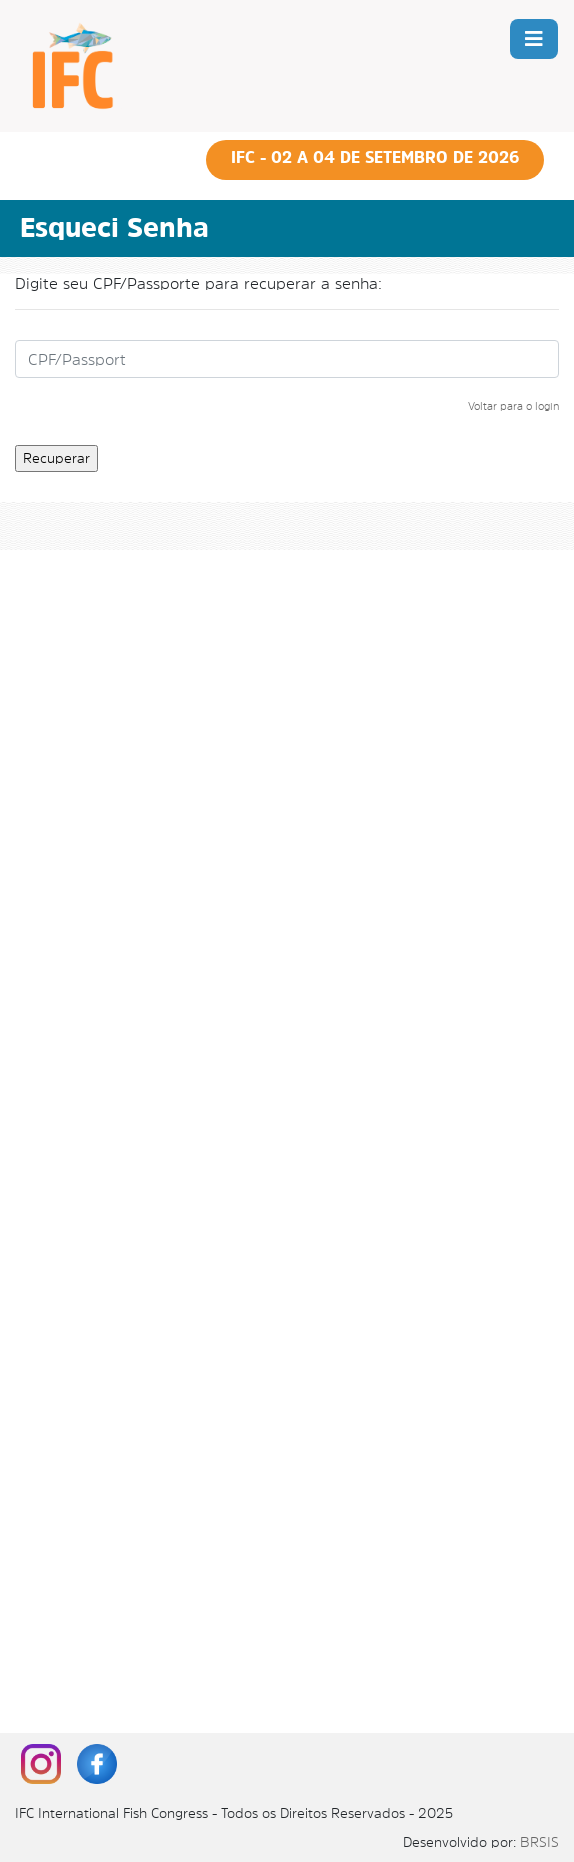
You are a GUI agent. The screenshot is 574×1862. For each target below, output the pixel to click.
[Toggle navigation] (534, 39)
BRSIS (539, 1842)
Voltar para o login (513, 406)
